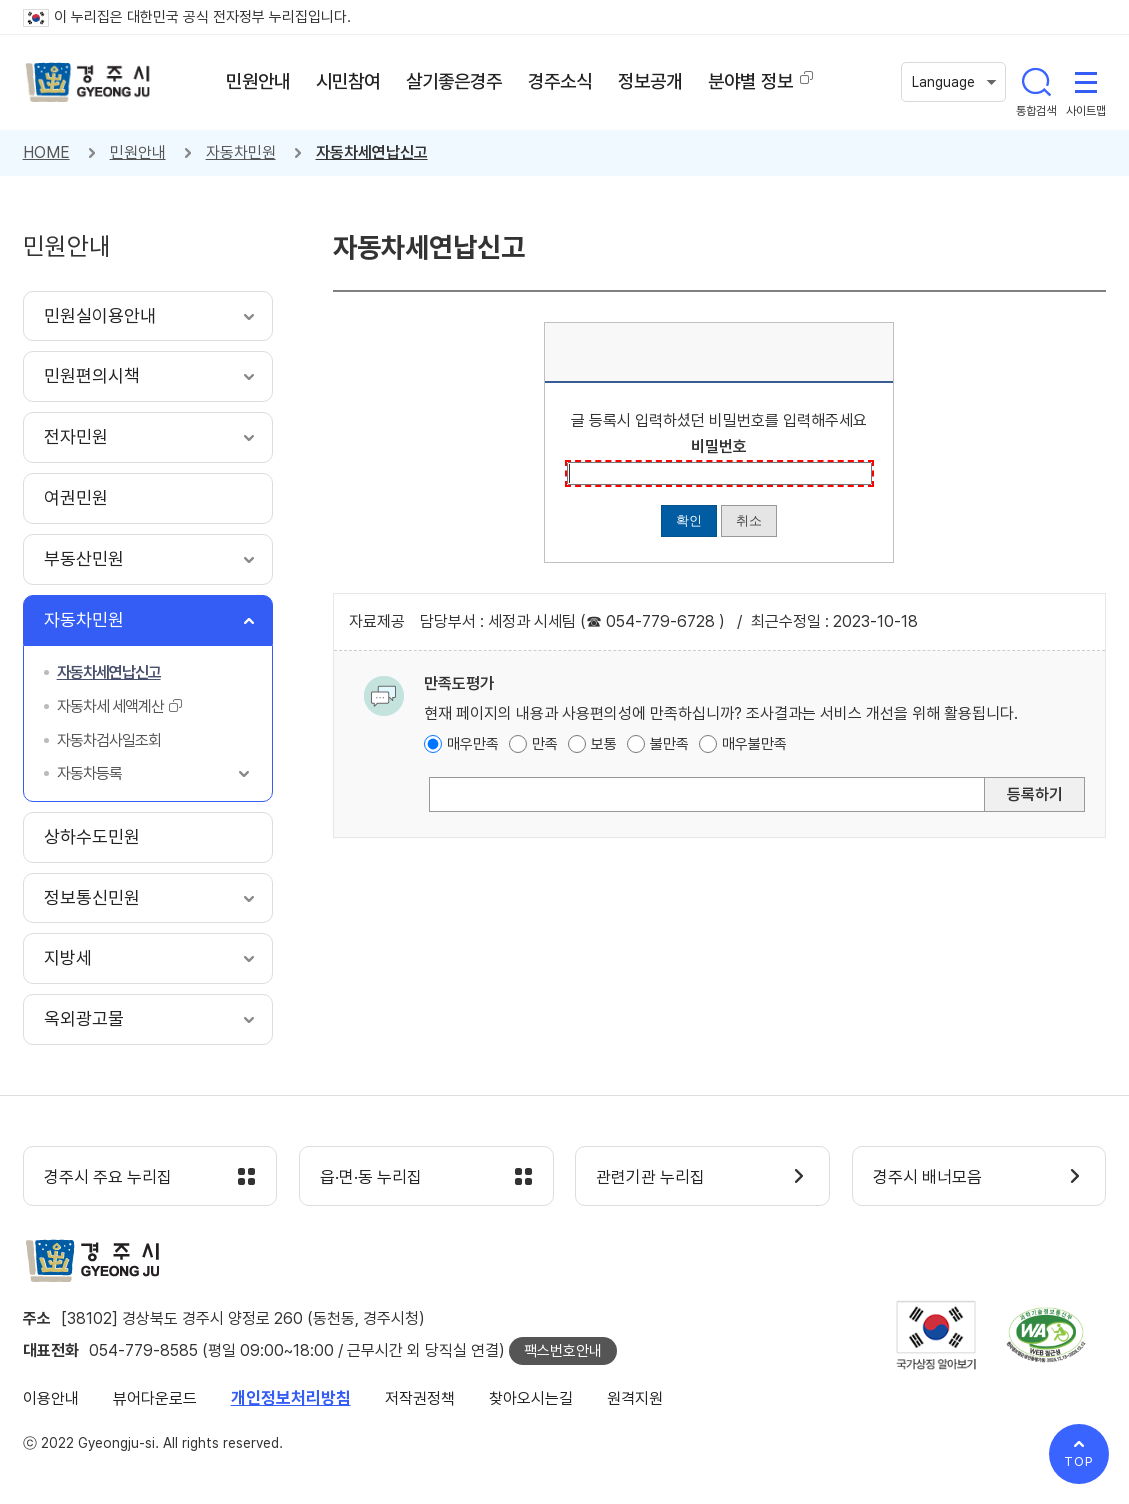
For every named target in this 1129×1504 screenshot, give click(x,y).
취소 (749, 520)
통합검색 (1036, 82)
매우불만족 (754, 744)
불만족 (669, 744)
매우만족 (473, 744)
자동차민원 (241, 152)
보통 (604, 744)
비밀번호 (719, 446)
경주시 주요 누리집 (108, 1177)
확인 (689, 520)
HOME (46, 152)
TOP (1079, 1461)
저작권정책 (420, 1398)
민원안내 (138, 152)
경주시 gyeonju (88, 82)
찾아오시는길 (531, 1398)
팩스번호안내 (563, 1351)
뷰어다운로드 (155, 1398)
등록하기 (1035, 794)
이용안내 (51, 1398)
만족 (545, 744)
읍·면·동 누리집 (371, 1177)
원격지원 (635, 1398)
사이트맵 (1086, 82)
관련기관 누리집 (650, 1177)
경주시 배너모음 (927, 1177)
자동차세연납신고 (372, 152)
